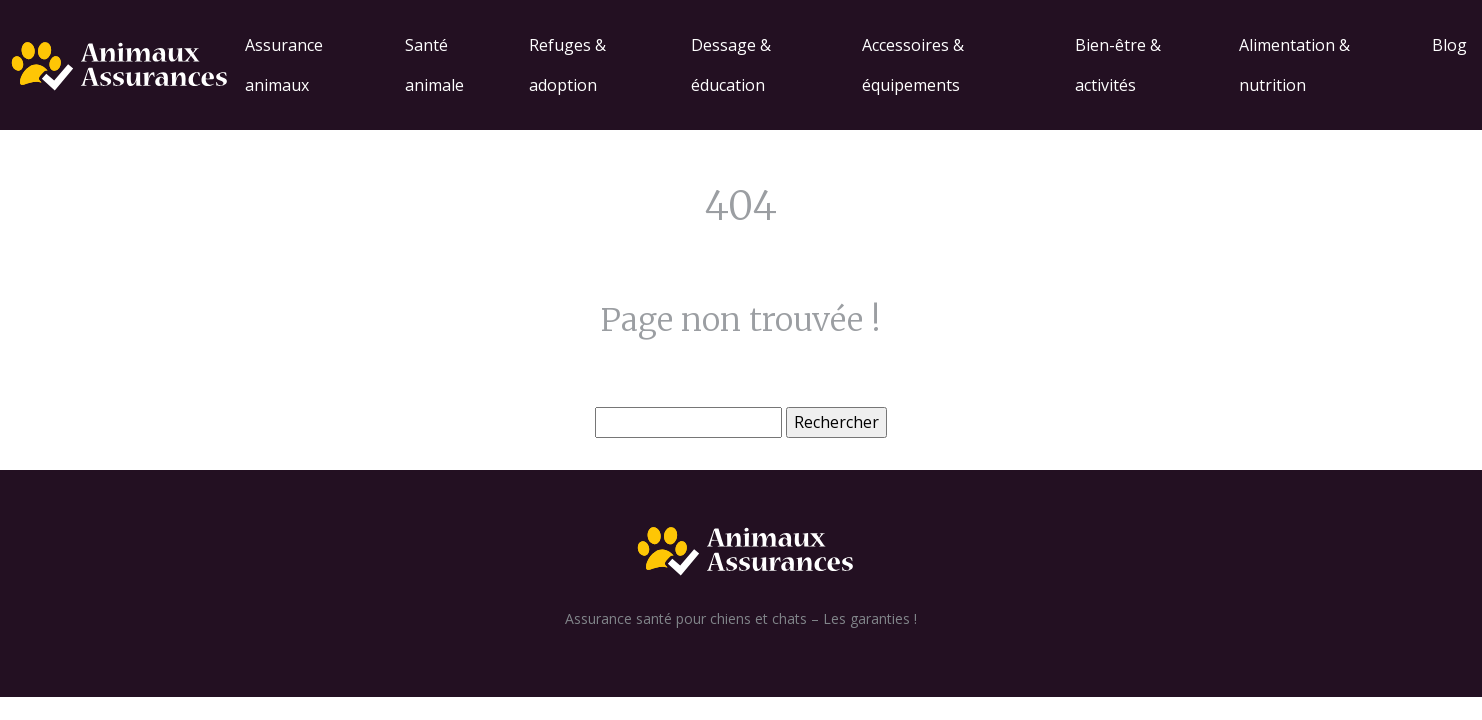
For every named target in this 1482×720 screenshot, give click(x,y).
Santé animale (434, 65)
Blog (1449, 45)
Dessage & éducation (731, 65)
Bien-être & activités (1118, 65)
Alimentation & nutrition (1294, 65)
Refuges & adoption (567, 65)
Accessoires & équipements (913, 65)
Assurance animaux (284, 65)
